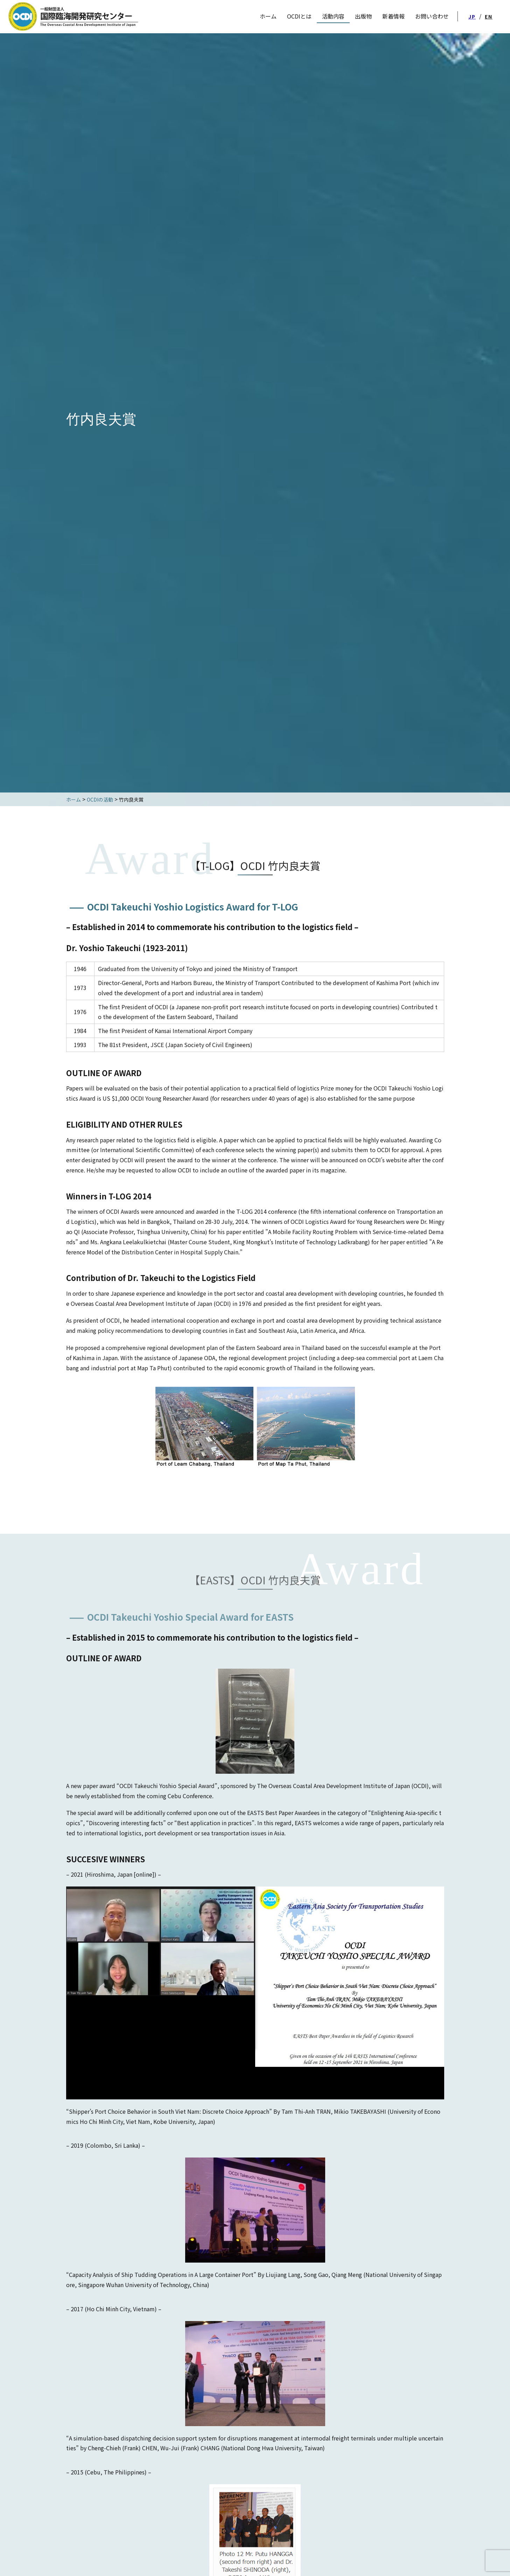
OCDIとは (299, 16)
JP (472, 16)
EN (488, 16)
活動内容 (333, 16)
